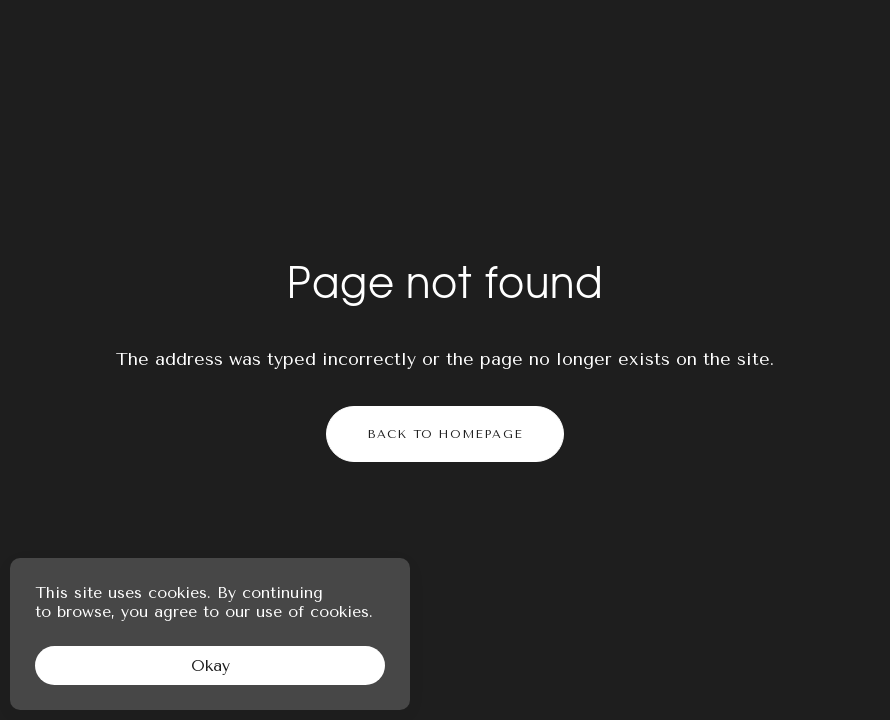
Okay (210, 665)
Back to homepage (445, 434)
